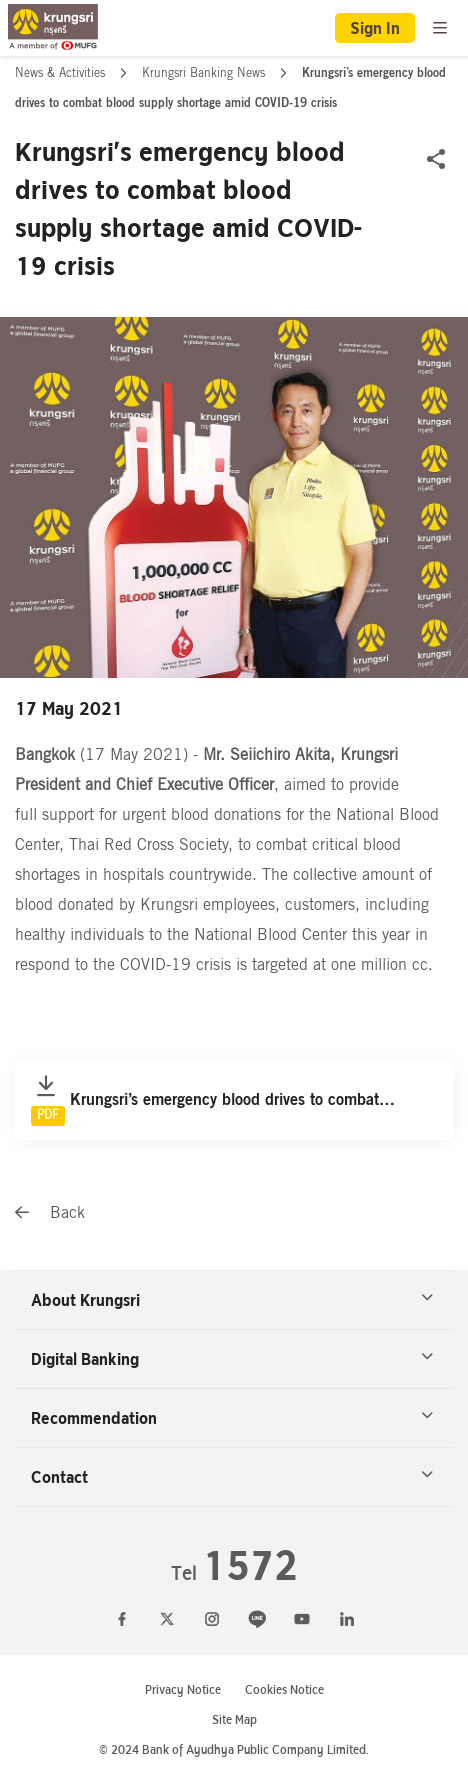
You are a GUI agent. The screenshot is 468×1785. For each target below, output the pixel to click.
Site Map (234, 1719)
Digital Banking (232, 1359)
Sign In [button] (375, 28)
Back (50, 1212)
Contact (232, 1477)
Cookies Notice (284, 1689)
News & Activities (62, 73)
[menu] (440, 28)
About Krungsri (232, 1300)
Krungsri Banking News (205, 73)
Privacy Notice (183, 1689)
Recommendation (232, 1418)
